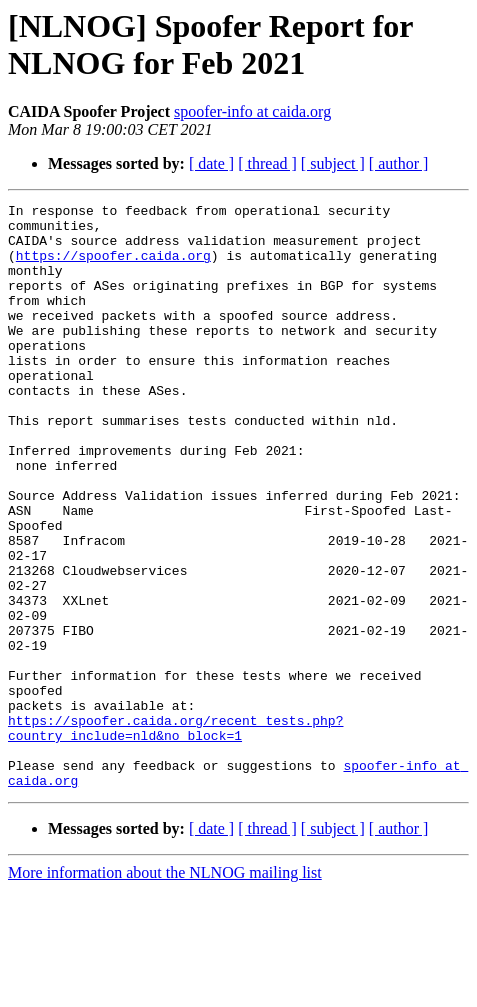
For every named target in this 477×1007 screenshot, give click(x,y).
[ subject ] (333, 163)
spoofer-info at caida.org (252, 111)
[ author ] (399, 163)
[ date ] (211, 163)
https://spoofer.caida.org (113, 267)
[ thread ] (267, 163)
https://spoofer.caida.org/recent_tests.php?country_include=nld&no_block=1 (175, 834)
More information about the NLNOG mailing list (165, 989)
